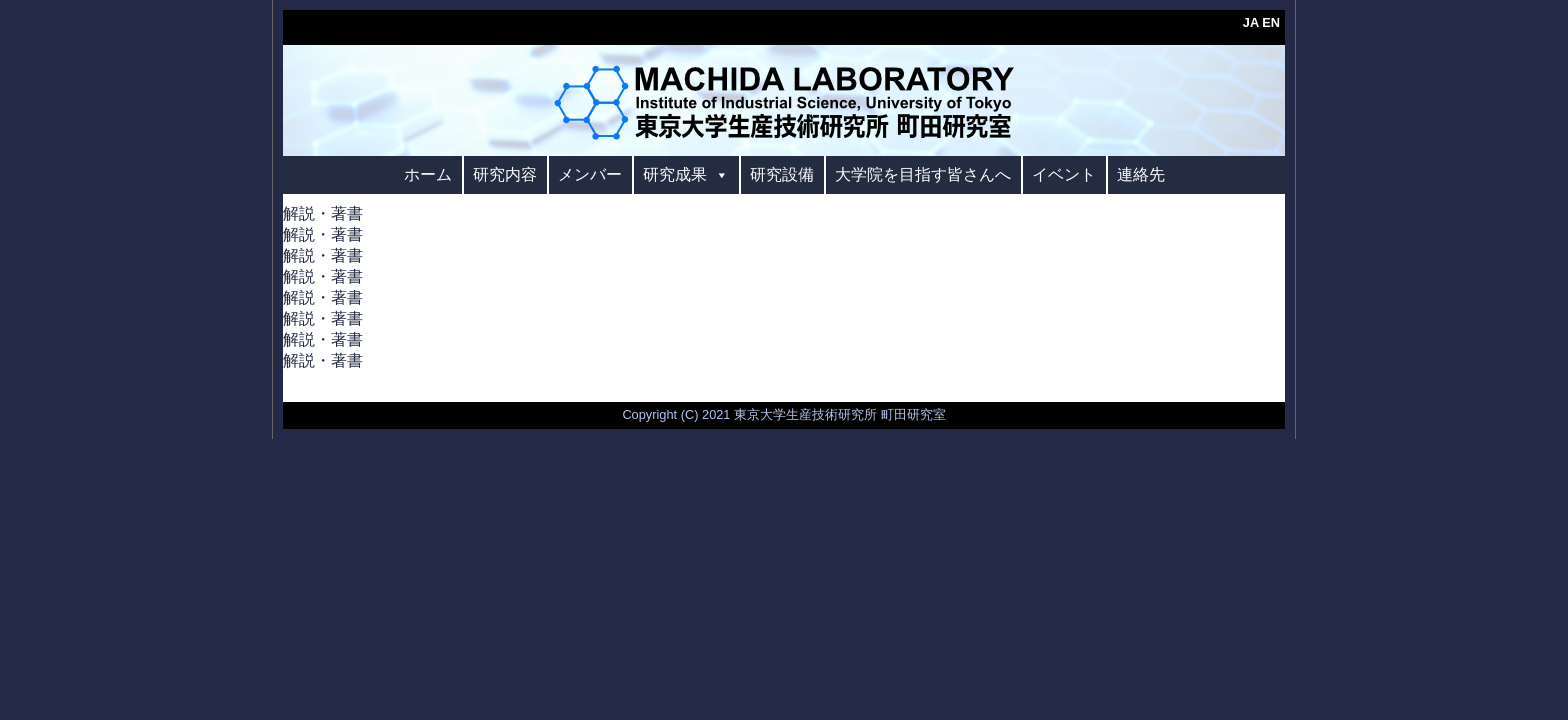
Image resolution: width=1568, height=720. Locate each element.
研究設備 (782, 174)
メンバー (590, 174)
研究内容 (505, 174)
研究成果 (686, 174)
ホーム (428, 174)
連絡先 (1141, 174)
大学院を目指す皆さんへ (923, 174)
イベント (1064, 174)
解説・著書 (323, 213)
